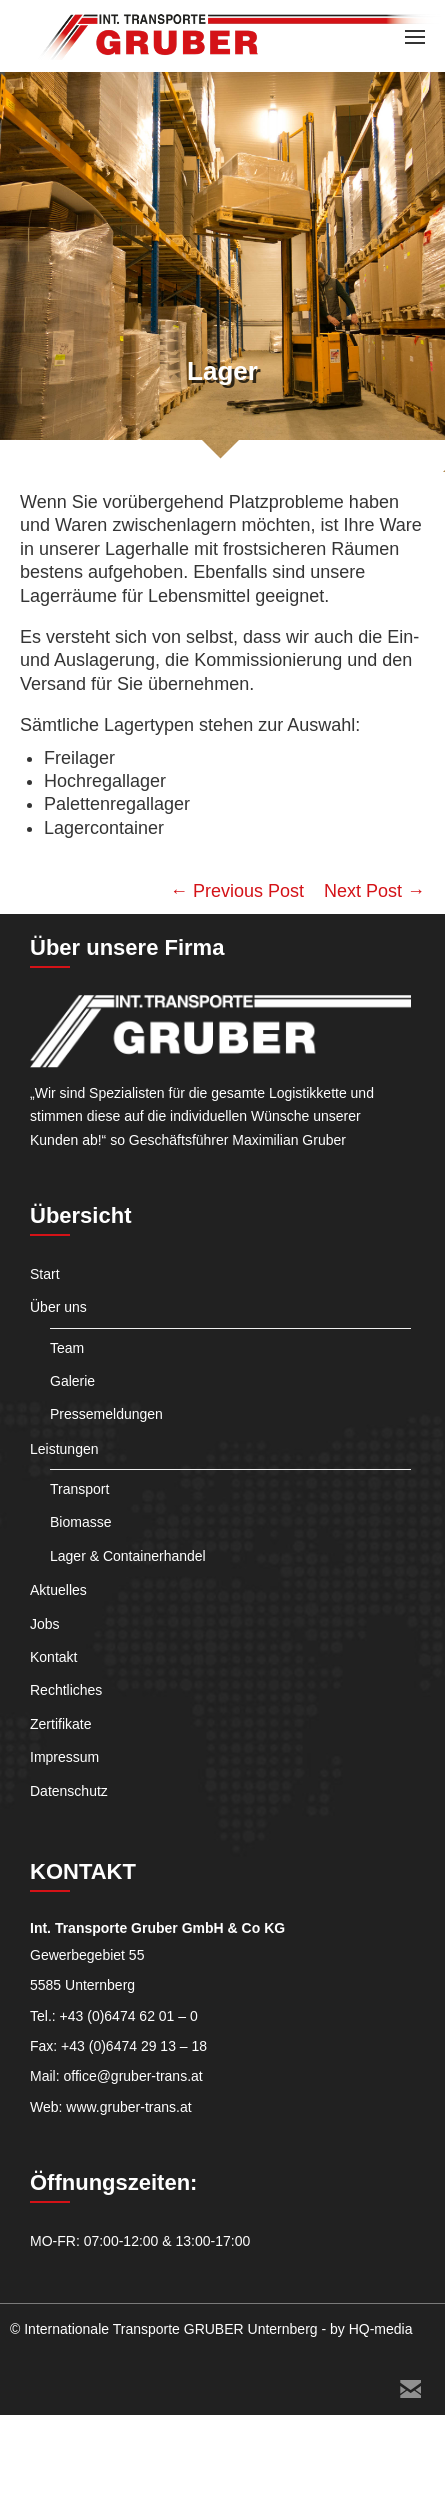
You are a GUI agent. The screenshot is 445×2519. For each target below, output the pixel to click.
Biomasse (80, 1522)
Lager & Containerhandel (128, 1556)
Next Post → (374, 891)
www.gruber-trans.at (128, 2107)
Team (67, 1348)
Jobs (45, 1624)
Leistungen (64, 1449)
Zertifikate (60, 1724)
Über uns (58, 1307)
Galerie (72, 1381)
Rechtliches (66, 1690)
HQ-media (381, 2329)
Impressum (64, 1757)
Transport (79, 1489)
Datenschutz (69, 1791)
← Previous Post (237, 891)
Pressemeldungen (106, 1414)
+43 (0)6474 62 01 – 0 (129, 2016)
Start (45, 1274)
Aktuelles (58, 1590)
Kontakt (53, 1657)
